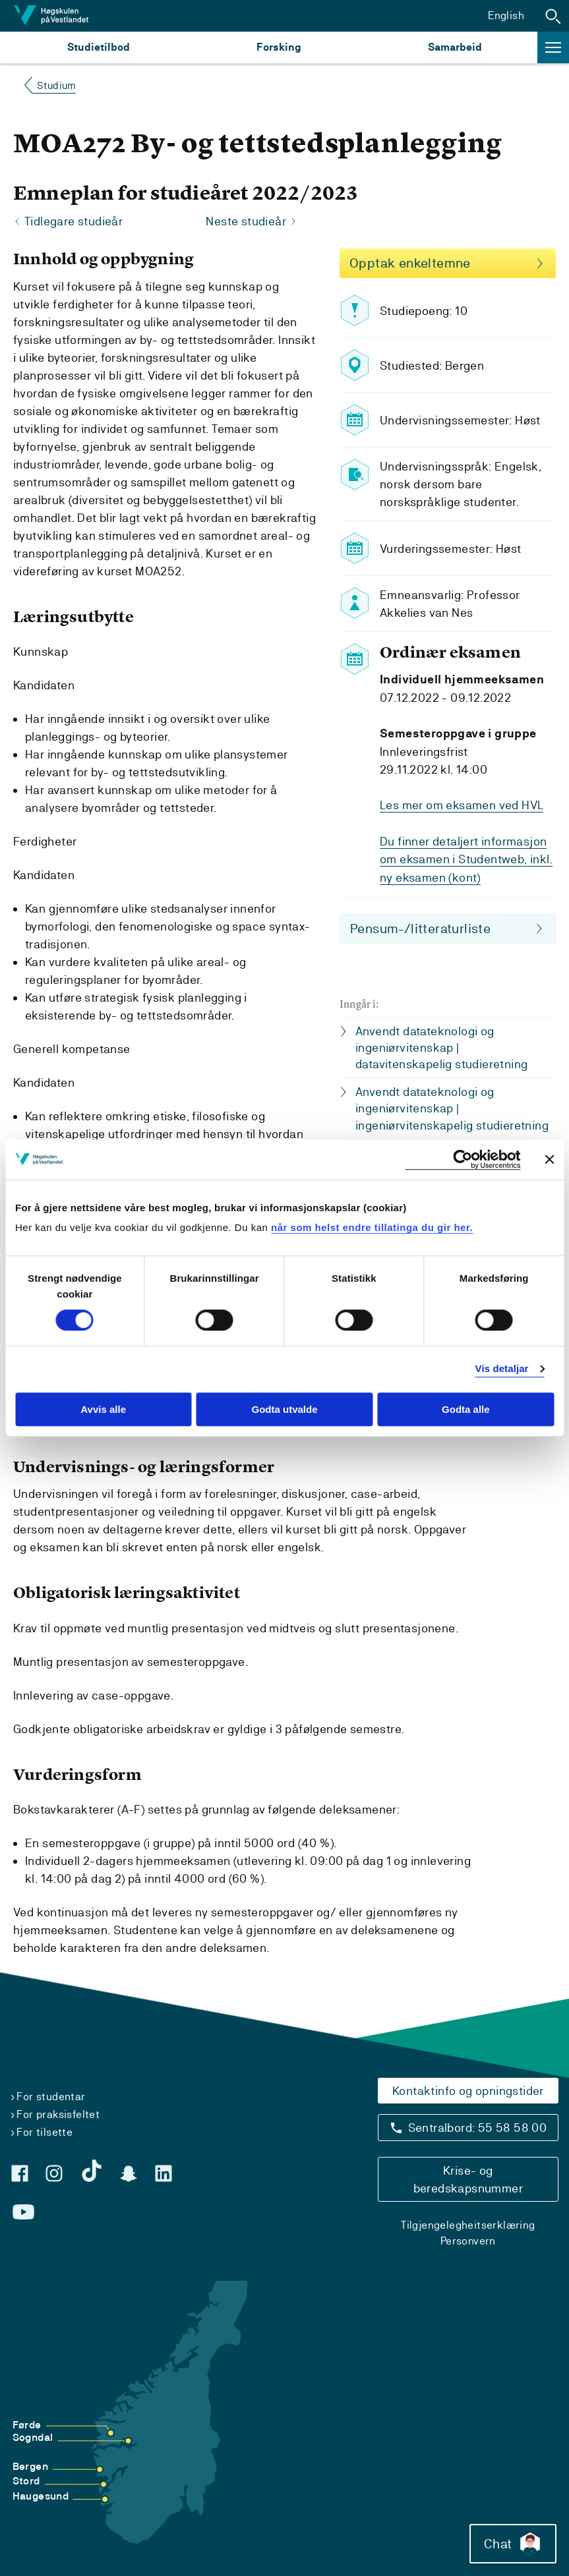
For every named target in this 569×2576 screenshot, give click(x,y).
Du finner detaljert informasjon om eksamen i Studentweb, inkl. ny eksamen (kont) (466, 859)
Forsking (278, 47)
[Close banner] (549, 1159)
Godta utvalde (285, 1409)
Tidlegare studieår (73, 222)
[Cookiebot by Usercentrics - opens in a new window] (462, 1159)
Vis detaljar (502, 1369)
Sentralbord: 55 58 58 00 (477, 2127)
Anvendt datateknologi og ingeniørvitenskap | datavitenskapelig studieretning (441, 1046)
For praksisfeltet (58, 2114)
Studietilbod (98, 47)
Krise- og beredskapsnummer (468, 2179)
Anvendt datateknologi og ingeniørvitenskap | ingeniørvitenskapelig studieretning (452, 1107)
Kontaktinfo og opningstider (468, 2091)
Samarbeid (455, 47)
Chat (512, 2543)
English (506, 15)
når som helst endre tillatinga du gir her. (372, 1227)
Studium (56, 85)
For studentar (50, 2096)
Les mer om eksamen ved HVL (461, 806)
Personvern (468, 2241)
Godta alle (466, 1409)
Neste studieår (246, 222)
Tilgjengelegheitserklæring (468, 2225)
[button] (553, 16)
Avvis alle (103, 1409)
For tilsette (44, 2132)
